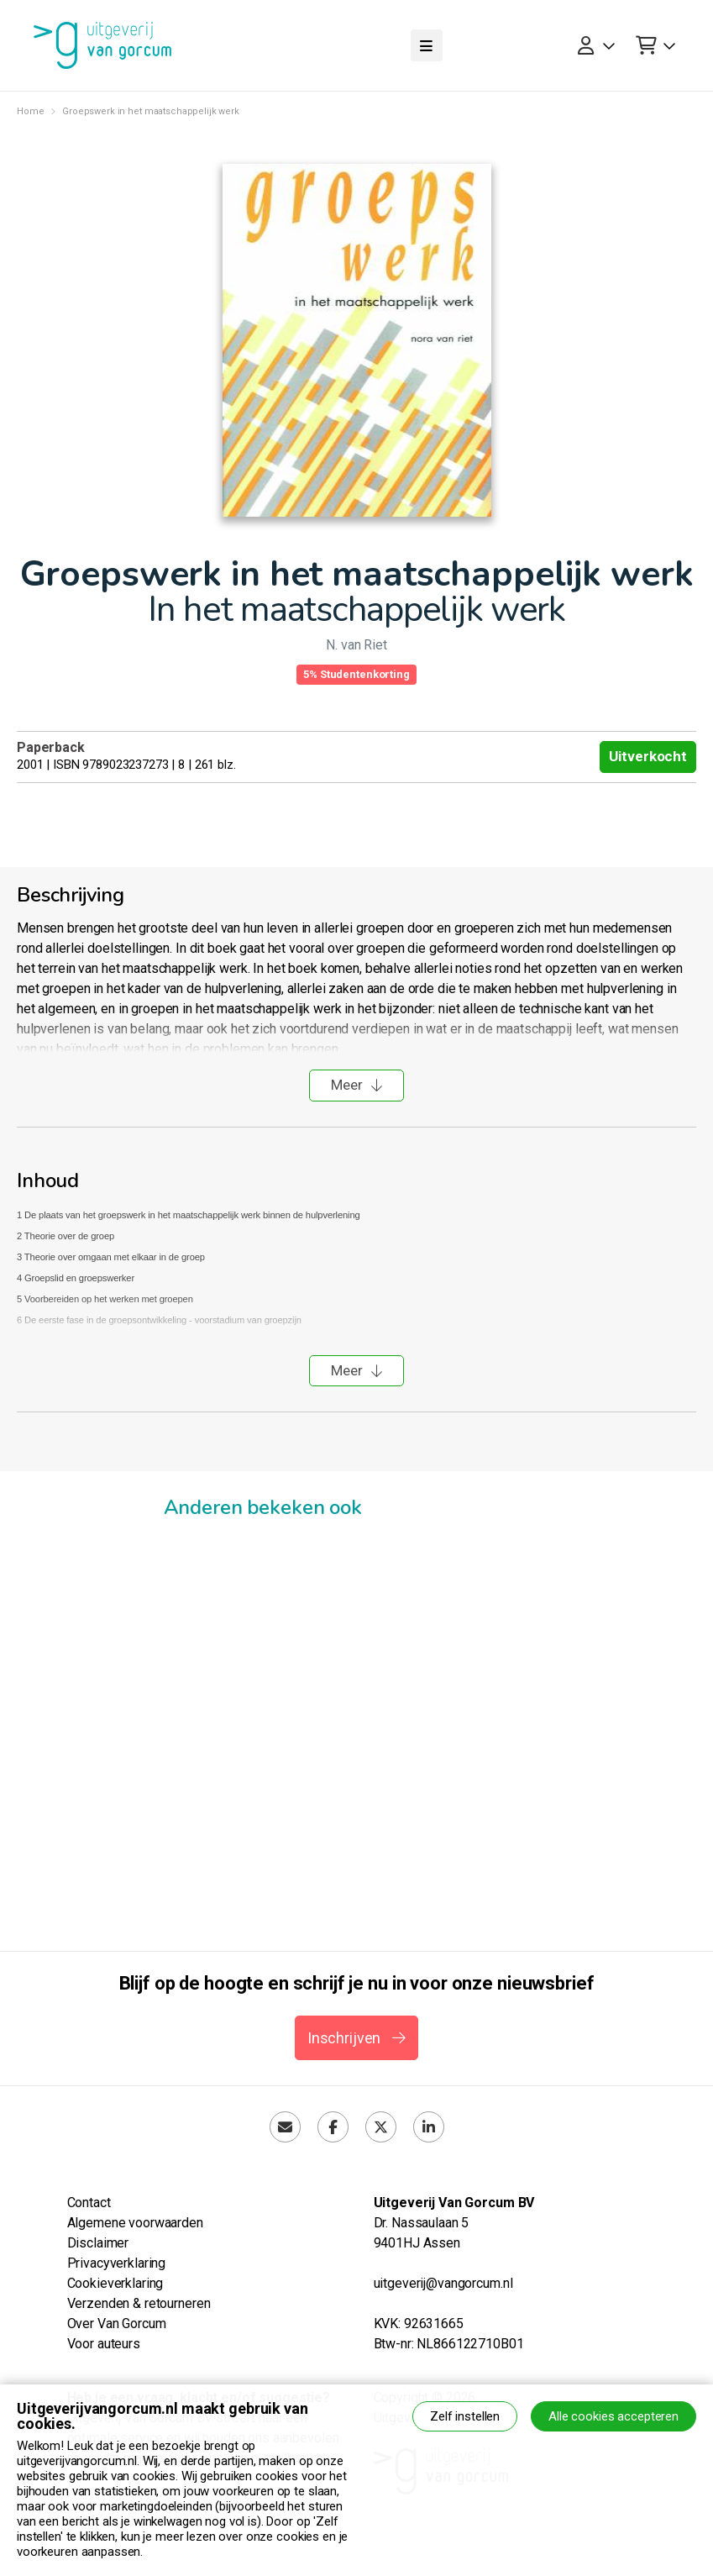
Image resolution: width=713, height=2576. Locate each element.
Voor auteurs (103, 2344)
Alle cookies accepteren (613, 2416)
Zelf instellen (465, 2416)
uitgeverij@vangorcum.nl (443, 2283)
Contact (89, 2203)
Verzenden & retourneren (139, 2303)
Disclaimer (98, 2243)
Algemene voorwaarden (135, 2223)
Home (30, 111)
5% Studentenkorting (356, 674)
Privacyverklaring (116, 2263)
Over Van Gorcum (116, 2324)
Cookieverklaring (115, 2283)
